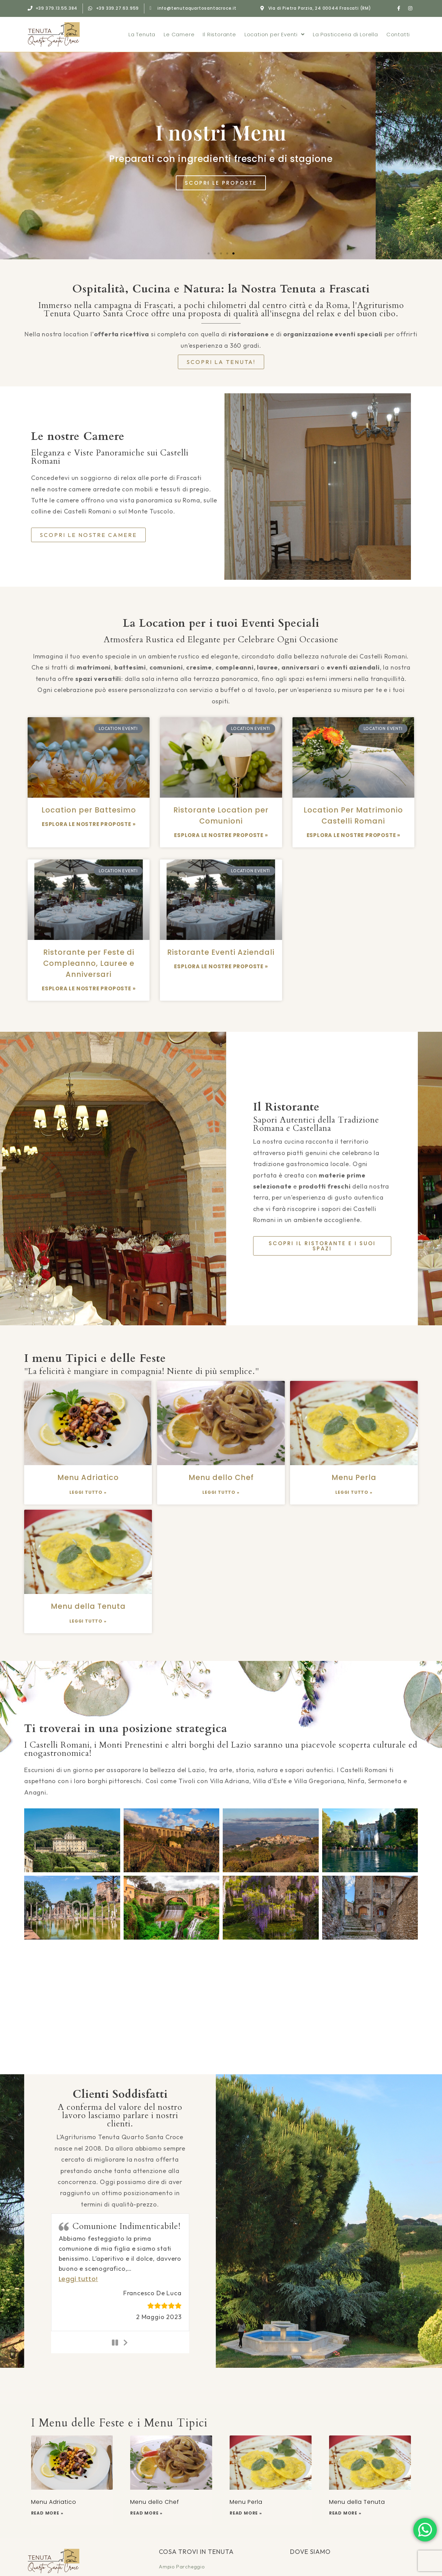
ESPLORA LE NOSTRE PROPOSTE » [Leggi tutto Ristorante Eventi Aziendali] (221, 966)
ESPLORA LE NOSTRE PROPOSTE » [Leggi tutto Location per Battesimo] (88, 824)
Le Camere (179, 34)
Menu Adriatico (88, 1477)
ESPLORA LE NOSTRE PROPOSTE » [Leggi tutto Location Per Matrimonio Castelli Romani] (353, 835)
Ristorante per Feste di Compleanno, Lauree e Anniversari (88, 963)
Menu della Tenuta (88, 1606)
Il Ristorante (219, 34)
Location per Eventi (274, 34)
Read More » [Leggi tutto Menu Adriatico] (47, 2513)
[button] (209, 253)
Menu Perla (354, 1477)
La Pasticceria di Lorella (345, 34)
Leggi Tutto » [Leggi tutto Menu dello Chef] (220, 1492)
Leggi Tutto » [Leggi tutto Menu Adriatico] (87, 1492)
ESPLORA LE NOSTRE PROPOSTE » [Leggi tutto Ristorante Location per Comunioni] (221, 835)
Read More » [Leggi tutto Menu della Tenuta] (345, 2513)
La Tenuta (141, 34)
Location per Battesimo (88, 810)
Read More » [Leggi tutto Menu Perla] (246, 2513)
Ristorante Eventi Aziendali (221, 952)
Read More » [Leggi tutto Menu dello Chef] (146, 2513)
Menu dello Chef (221, 1477)
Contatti (398, 34)
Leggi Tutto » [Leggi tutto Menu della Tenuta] (87, 1621)
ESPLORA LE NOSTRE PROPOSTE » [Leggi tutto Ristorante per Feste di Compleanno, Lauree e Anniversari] (88, 988)
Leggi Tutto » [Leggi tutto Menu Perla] (353, 1492)
